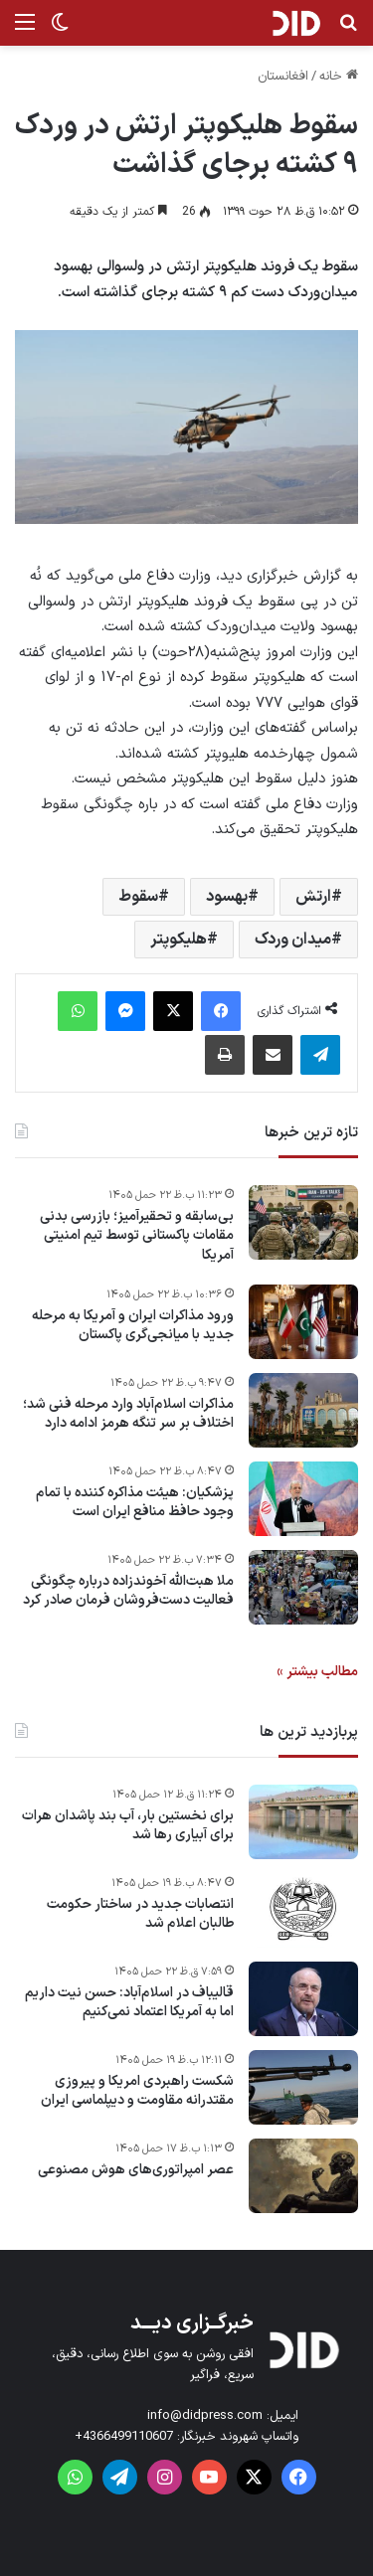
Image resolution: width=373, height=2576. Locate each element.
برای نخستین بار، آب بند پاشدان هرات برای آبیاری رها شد (128, 1825)
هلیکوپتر (178, 939)
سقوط (138, 897)
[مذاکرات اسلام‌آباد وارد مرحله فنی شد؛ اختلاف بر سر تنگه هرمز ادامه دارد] (303, 1410)
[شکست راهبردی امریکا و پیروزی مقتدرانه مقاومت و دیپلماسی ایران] (303, 2087)
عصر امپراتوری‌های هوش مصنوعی (136, 2170)
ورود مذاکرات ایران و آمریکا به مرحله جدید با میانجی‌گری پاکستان (133, 1325)
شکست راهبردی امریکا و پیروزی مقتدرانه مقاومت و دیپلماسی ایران (137, 2091)
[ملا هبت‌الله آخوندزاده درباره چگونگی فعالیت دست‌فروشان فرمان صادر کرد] (303, 1587)
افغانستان (283, 76)
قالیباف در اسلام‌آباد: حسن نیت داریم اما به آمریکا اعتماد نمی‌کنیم (129, 2002)
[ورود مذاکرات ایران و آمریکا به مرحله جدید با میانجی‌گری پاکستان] (303, 1322)
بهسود (227, 897)
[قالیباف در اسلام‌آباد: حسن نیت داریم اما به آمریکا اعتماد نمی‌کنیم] (303, 1999)
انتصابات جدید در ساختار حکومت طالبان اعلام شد (140, 1914)
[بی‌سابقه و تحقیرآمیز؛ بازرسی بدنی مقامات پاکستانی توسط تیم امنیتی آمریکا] (303, 1222)
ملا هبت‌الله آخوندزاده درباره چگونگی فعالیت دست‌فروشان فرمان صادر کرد (128, 1591)
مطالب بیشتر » (317, 1671)
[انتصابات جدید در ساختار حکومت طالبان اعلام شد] (303, 1910)
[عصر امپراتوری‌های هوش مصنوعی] (303, 2176)
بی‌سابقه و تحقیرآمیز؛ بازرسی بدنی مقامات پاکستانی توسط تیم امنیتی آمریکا (137, 1236)
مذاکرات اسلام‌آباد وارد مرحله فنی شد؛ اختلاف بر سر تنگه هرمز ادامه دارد (128, 1414)
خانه (338, 76)
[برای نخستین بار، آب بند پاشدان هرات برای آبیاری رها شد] (303, 1822)
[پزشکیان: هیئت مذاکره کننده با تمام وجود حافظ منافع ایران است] (303, 1498)
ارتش (313, 897)
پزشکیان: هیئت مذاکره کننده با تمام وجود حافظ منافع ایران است (135, 1502)
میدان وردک (293, 939)
